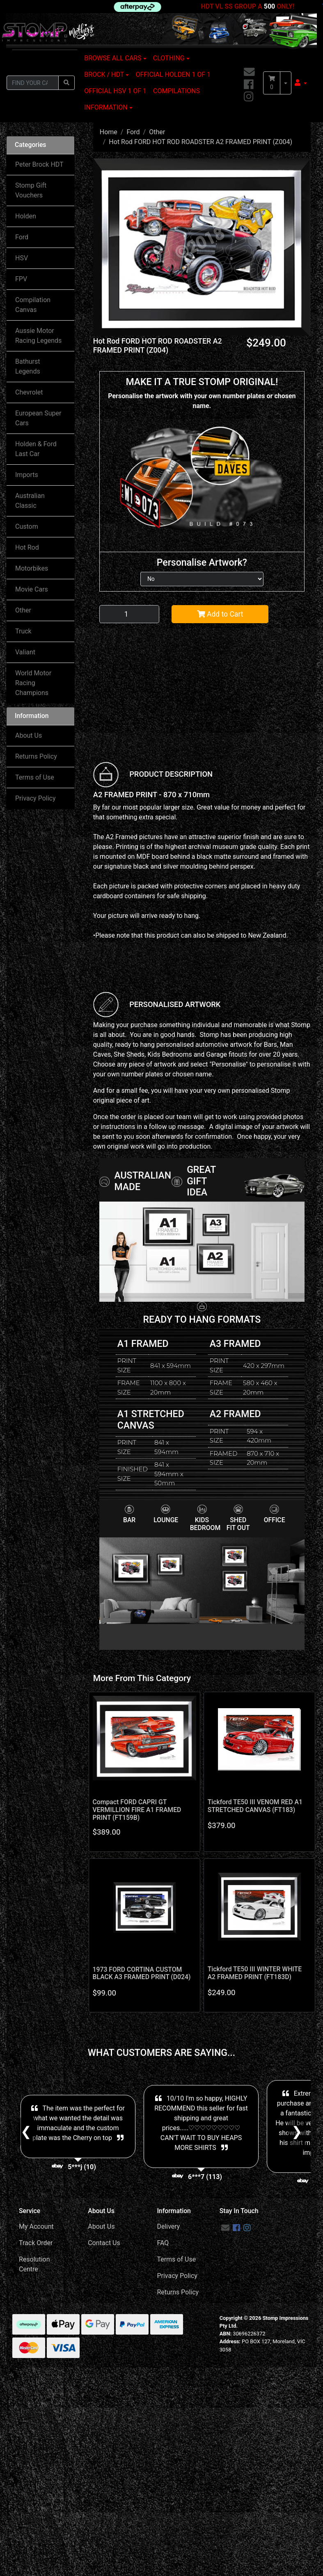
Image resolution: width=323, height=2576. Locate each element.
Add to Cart (220, 614)
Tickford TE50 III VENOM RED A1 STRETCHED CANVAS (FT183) (255, 1806)
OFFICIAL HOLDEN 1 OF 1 (173, 74)
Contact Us (104, 2243)
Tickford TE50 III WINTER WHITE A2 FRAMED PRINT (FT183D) (255, 1973)
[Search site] (66, 83)
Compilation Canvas (32, 305)
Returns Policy (36, 756)
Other (23, 610)
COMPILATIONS (176, 91)
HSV (21, 258)
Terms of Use (34, 777)
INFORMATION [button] (105, 107)
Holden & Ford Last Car (36, 449)
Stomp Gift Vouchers (30, 190)
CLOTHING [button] (169, 58)
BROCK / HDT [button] (104, 74)
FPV (21, 279)
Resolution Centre (34, 2264)
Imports (26, 475)
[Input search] (33, 83)
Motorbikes (31, 568)
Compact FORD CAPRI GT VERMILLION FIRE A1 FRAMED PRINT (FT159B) (137, 1809)
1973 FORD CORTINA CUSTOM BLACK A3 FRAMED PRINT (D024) (142, 1973)
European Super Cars (38, 418)
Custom (26, 526)
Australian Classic (30, 500)
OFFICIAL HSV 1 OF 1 (115, 91)
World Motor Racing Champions (33, 683)
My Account (36, 2226)
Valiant (25, 652)
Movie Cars (31, 589)
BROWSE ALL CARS (112, 58)
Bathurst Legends (27, 366)
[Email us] (249, 72)
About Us (28, 735)
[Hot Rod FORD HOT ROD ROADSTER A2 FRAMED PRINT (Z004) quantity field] (129, 614)
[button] (300, 83)
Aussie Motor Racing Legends (38, 335)
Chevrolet (29, 392)
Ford (21, 237)
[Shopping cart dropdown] (285, 82)
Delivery (168, 2226)
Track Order (36, 2243)
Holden (25, 216)
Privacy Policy (35, 798)
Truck (23, 631)
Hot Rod (27, 547)
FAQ (163, 2243)
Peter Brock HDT (39, 164)
